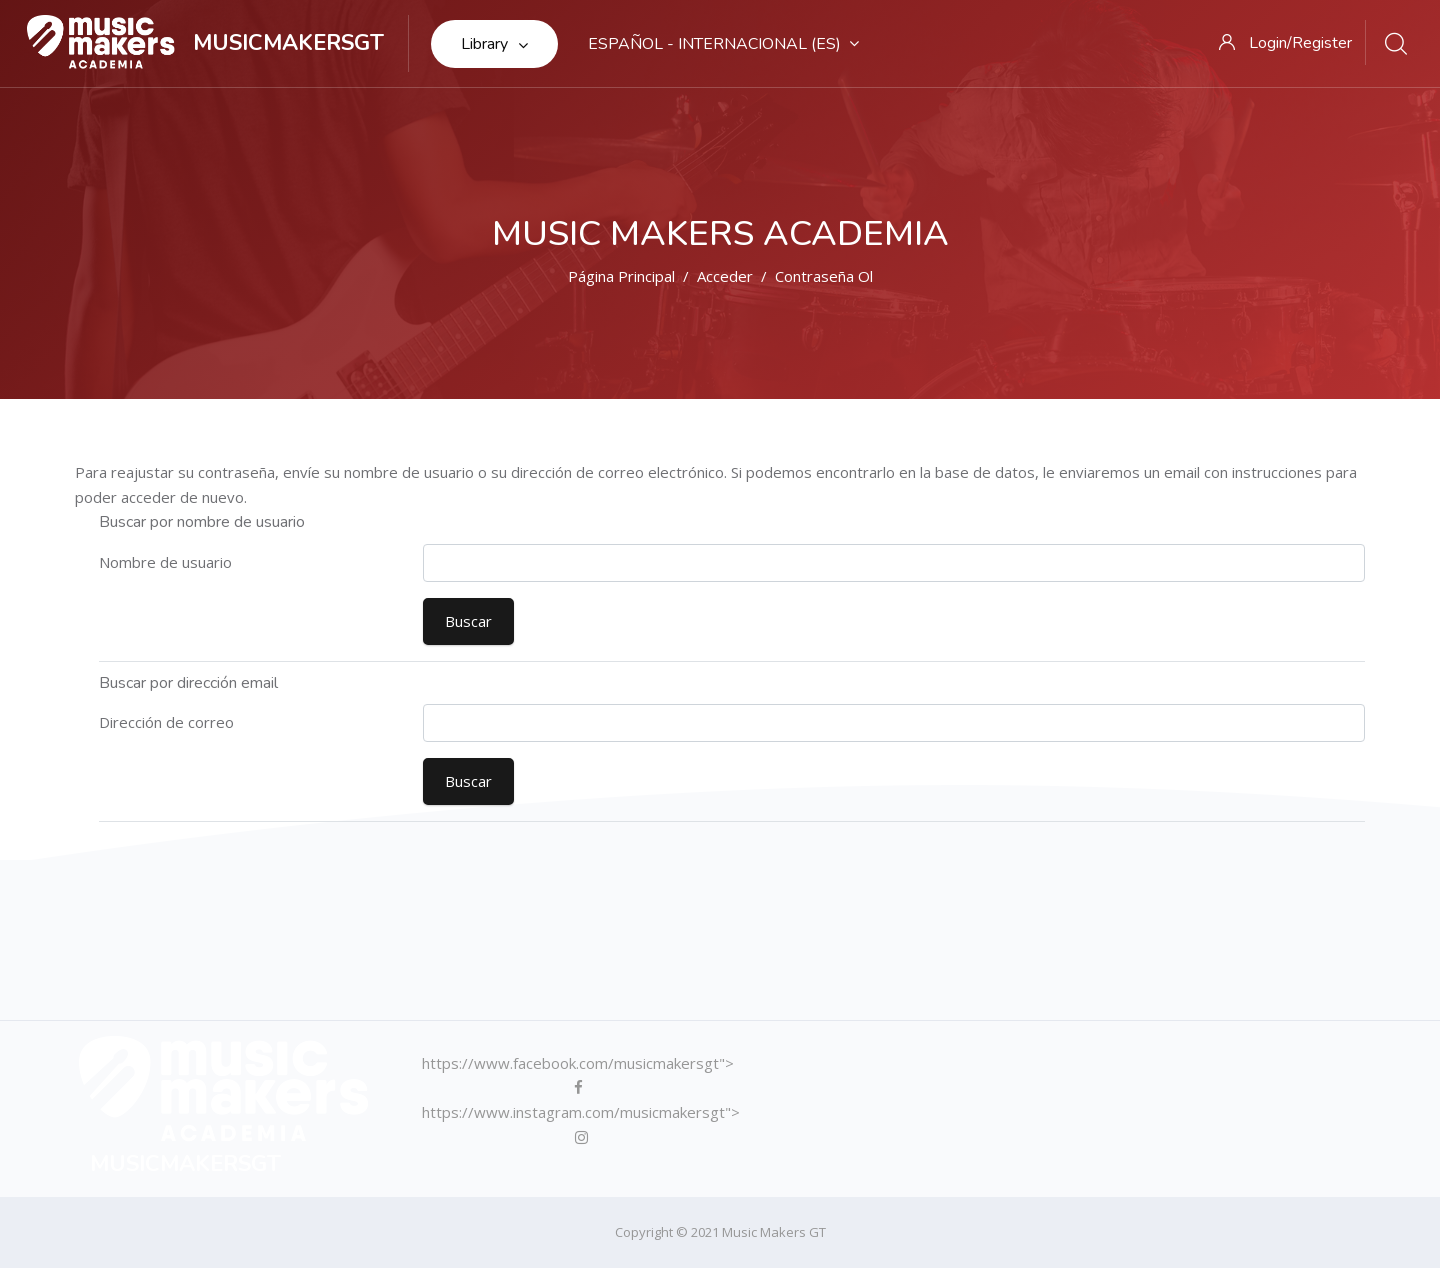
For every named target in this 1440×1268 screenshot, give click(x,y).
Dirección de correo (166, 722)
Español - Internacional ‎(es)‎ (723, 44)
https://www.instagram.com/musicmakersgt (576, 1112)
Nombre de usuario (165, 562)
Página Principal (621, 276)
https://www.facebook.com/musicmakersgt (573, 1063)
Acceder (725, 276)
